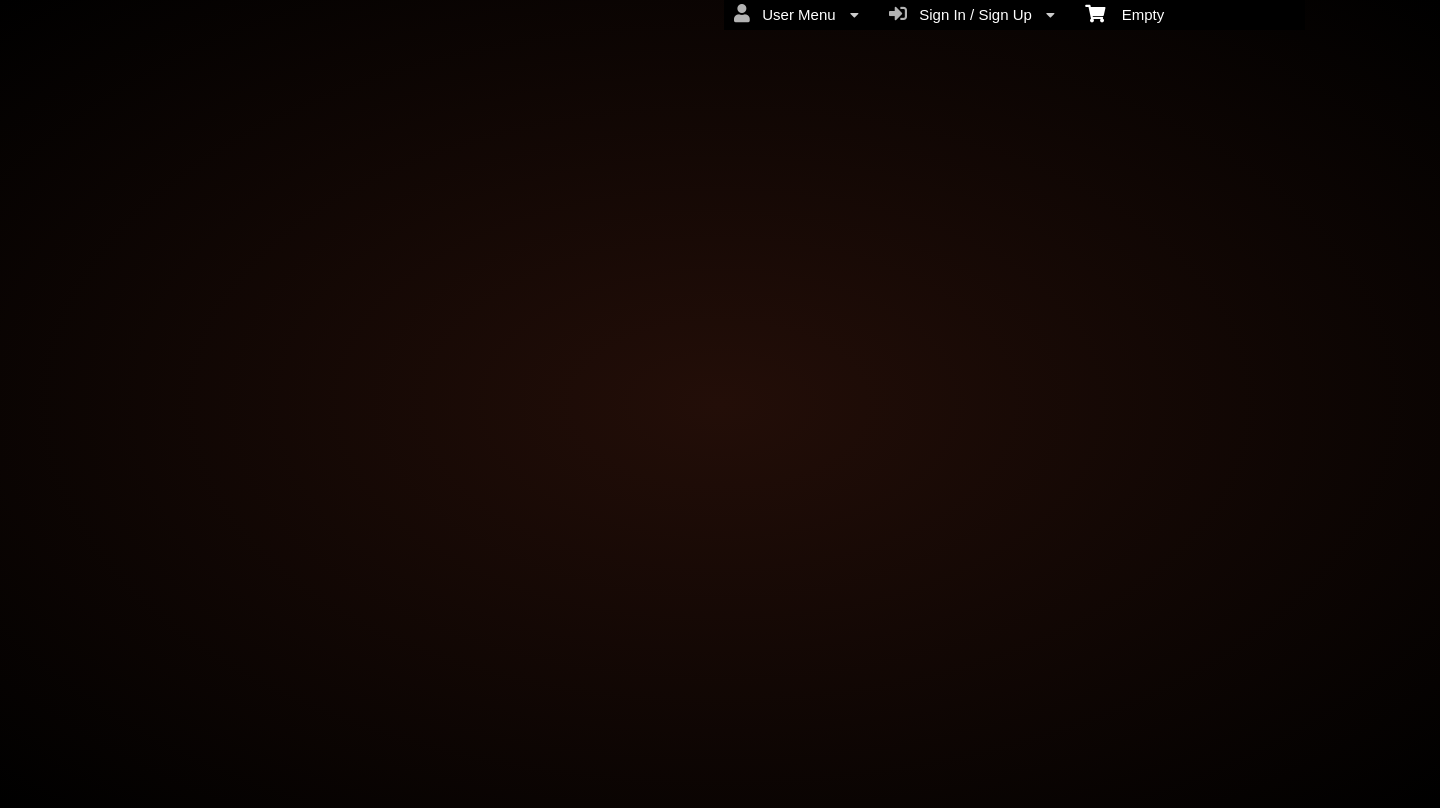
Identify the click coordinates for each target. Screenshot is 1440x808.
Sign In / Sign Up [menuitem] (972, 14)
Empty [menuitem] (1124, 13)
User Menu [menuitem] (796, 14)
